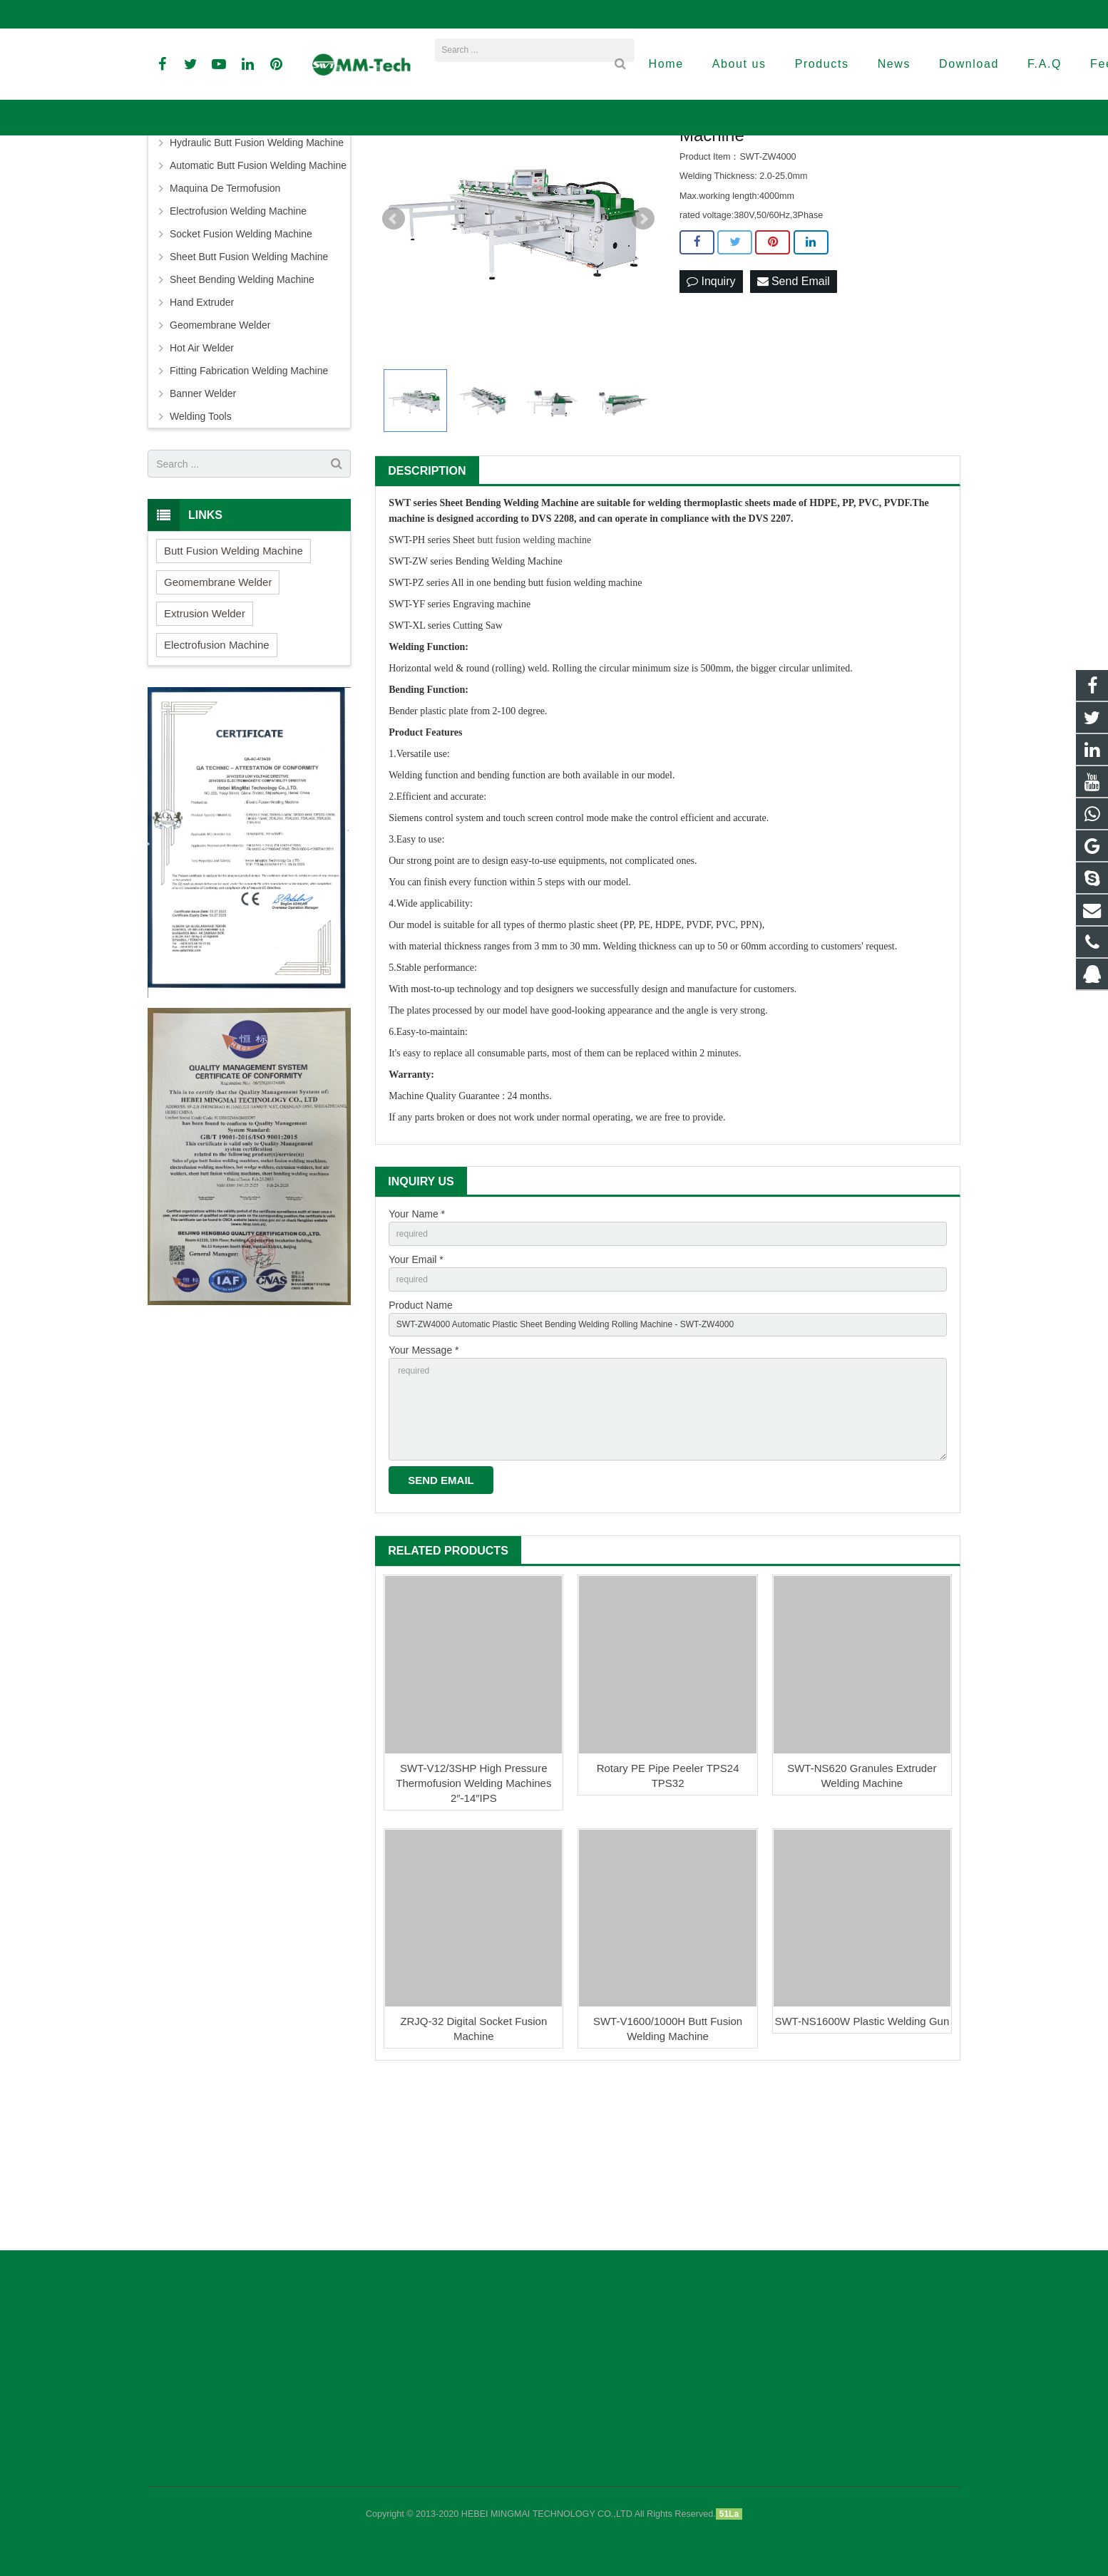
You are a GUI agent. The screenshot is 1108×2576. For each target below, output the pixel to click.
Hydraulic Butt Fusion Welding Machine (257, 278)
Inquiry (711, 417)
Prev (393, 354)
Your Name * (417, 1349)
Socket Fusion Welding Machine (241, 369)
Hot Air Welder (202, 483)
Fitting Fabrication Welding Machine (249, 506)
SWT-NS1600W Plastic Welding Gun (861, 2186)
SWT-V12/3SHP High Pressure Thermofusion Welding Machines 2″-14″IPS (473, 1947)
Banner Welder (203, 529)
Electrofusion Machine (217, 780)
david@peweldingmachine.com (470, 14)
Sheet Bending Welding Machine (501, 174)
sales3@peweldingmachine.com (628, 14)
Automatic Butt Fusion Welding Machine (258, 300)
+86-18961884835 (196, 14)
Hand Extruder (202, 437)
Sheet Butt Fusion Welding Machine (249, 392)
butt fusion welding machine (535, 675)
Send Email (793, 417)
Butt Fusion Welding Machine (234, 255)
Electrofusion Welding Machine (238, 346)
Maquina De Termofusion (225, 323)
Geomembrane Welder (220, 460)
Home (361, 174)
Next (643, 354)
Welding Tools (201, 551)
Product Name (420, 1448)
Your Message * (423, 1497)
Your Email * (416, 1399)
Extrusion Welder (204, 749)
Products (405, 174)
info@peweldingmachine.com (319, 14)
